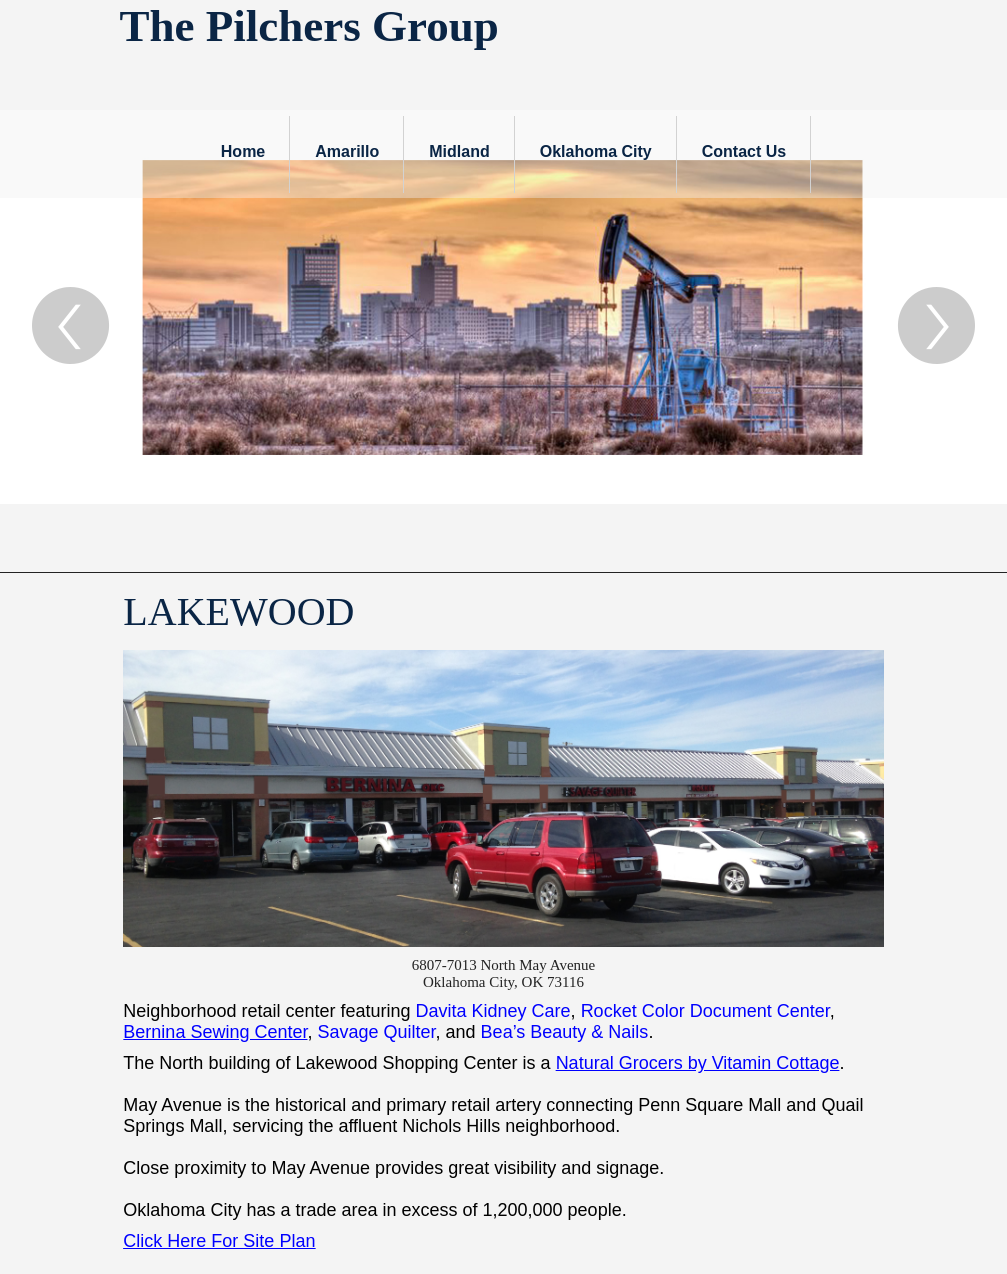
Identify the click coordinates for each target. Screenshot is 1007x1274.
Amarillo (347, 151)
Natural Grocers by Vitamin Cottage (698, 1063)
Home (243, 151)
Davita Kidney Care (493, 1011)
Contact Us (744, 151)
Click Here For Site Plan (219, 1241)
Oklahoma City (596, 151)
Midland (459, 151)
